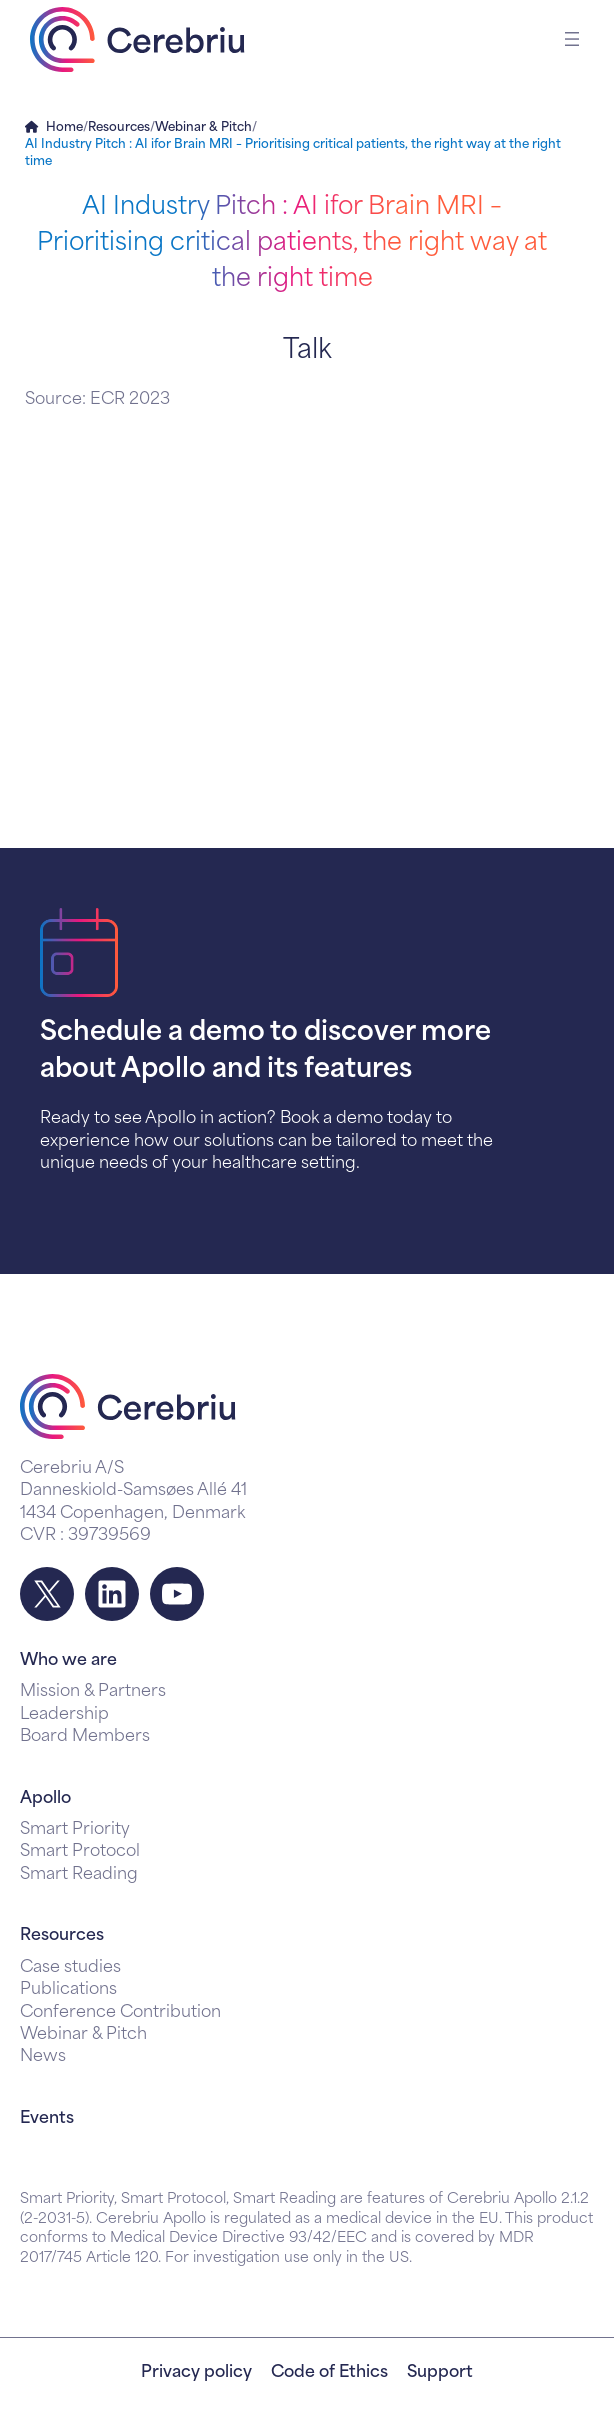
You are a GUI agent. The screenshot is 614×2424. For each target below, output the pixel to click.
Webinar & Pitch (203, 128)
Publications (68, 1990)
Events (47, 2119)
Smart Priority (75, 1830)
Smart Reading (79, 1875)
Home (64, 128)
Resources (119, 128)
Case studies (70, 1968)
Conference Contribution (120, 2013)
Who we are (68, 1661)
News (43, 2057)
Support (440, 2373)
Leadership (64, 1715)
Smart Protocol (80, 1852)
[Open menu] (572, 39)
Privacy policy (196, 2373)
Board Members (85, 1737)
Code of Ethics (329, 2373)
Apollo (45, 1799)
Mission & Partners (93, 1692)
